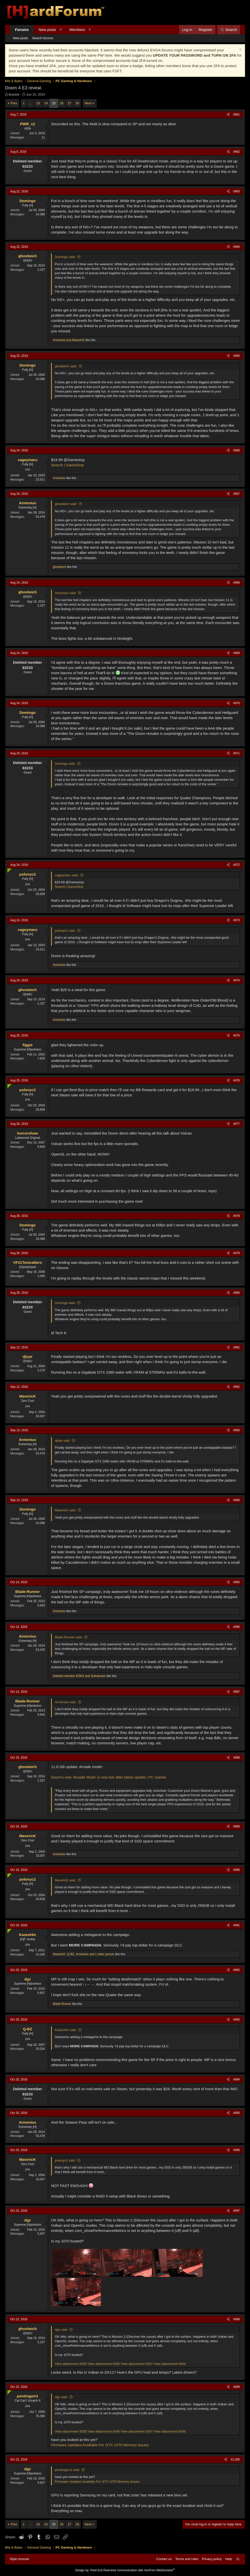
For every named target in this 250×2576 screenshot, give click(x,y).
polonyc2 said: (65, 930)
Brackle (14, 94)
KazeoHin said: (66, 2030)
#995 (236, 2113)
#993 (236, 2019)
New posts (47, 29)
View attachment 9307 (137, 2364)
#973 (236, 920)
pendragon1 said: (67, 2470)
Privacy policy (212, 2559)
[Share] (228, 115)
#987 (236, 1691)
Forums (22, 29)
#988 (236, 1757)
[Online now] (8, 869)
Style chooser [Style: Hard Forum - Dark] (19, 2559)
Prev (13, 103)
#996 (236, 2150)
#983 (236, 1430)
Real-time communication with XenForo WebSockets (139, 2570)
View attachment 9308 (169, 2364)
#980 (236, 1292)
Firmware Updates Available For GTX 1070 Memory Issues (100, 2445)
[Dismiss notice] (240, 50)
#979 (236, 1253)
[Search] (228, 29)
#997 (236, 2210)
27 (69, 103)
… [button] (30, 103)
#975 (236, 1035)
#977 (236, 1124)
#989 (236, 1826)
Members (77, 29)
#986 (236, 1627)
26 (61, 103)
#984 (236, 1500)
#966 (236, 450)
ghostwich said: (66, 366)
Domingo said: (65, 257)
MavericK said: (65, 1510)
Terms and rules (186, 2559)
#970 (236, 703)
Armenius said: (65, 593)
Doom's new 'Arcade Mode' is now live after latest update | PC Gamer (108, 1777)
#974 (236, 980)
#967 (236, 494)
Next (87, 103)
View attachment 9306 (104, 2364)
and (68, 340)
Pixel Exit (96, 2570)
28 (77, 103)
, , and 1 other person (83, 1954)
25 (53, 103)
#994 (236, 2079)
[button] (61, 29)
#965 (236, 356)
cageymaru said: (67, 875)
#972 (236, 865)
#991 (236, 1925)
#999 (236, 2387)
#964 (236, 247)
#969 (236, 653)
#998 (236, 2319)
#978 (236, 1216)
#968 (236, 582)
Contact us (163, 2559)
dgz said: (61, 2329)
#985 (236, 1582)
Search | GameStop (67, 465)
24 (46, 103)
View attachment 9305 (71, 2364)
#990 (236, 1870)
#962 (236, 151)
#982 (236, 1387)
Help (228, 2559)
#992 (236, 1970)
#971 (236, 753)
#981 (236, 1347)
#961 (236, 114)
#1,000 (235, 2459)
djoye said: (62, 1440)
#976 (236, 1080)
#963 (236, 191)
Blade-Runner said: (69, 1637)
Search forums (42, 38)
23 (38, 103)
